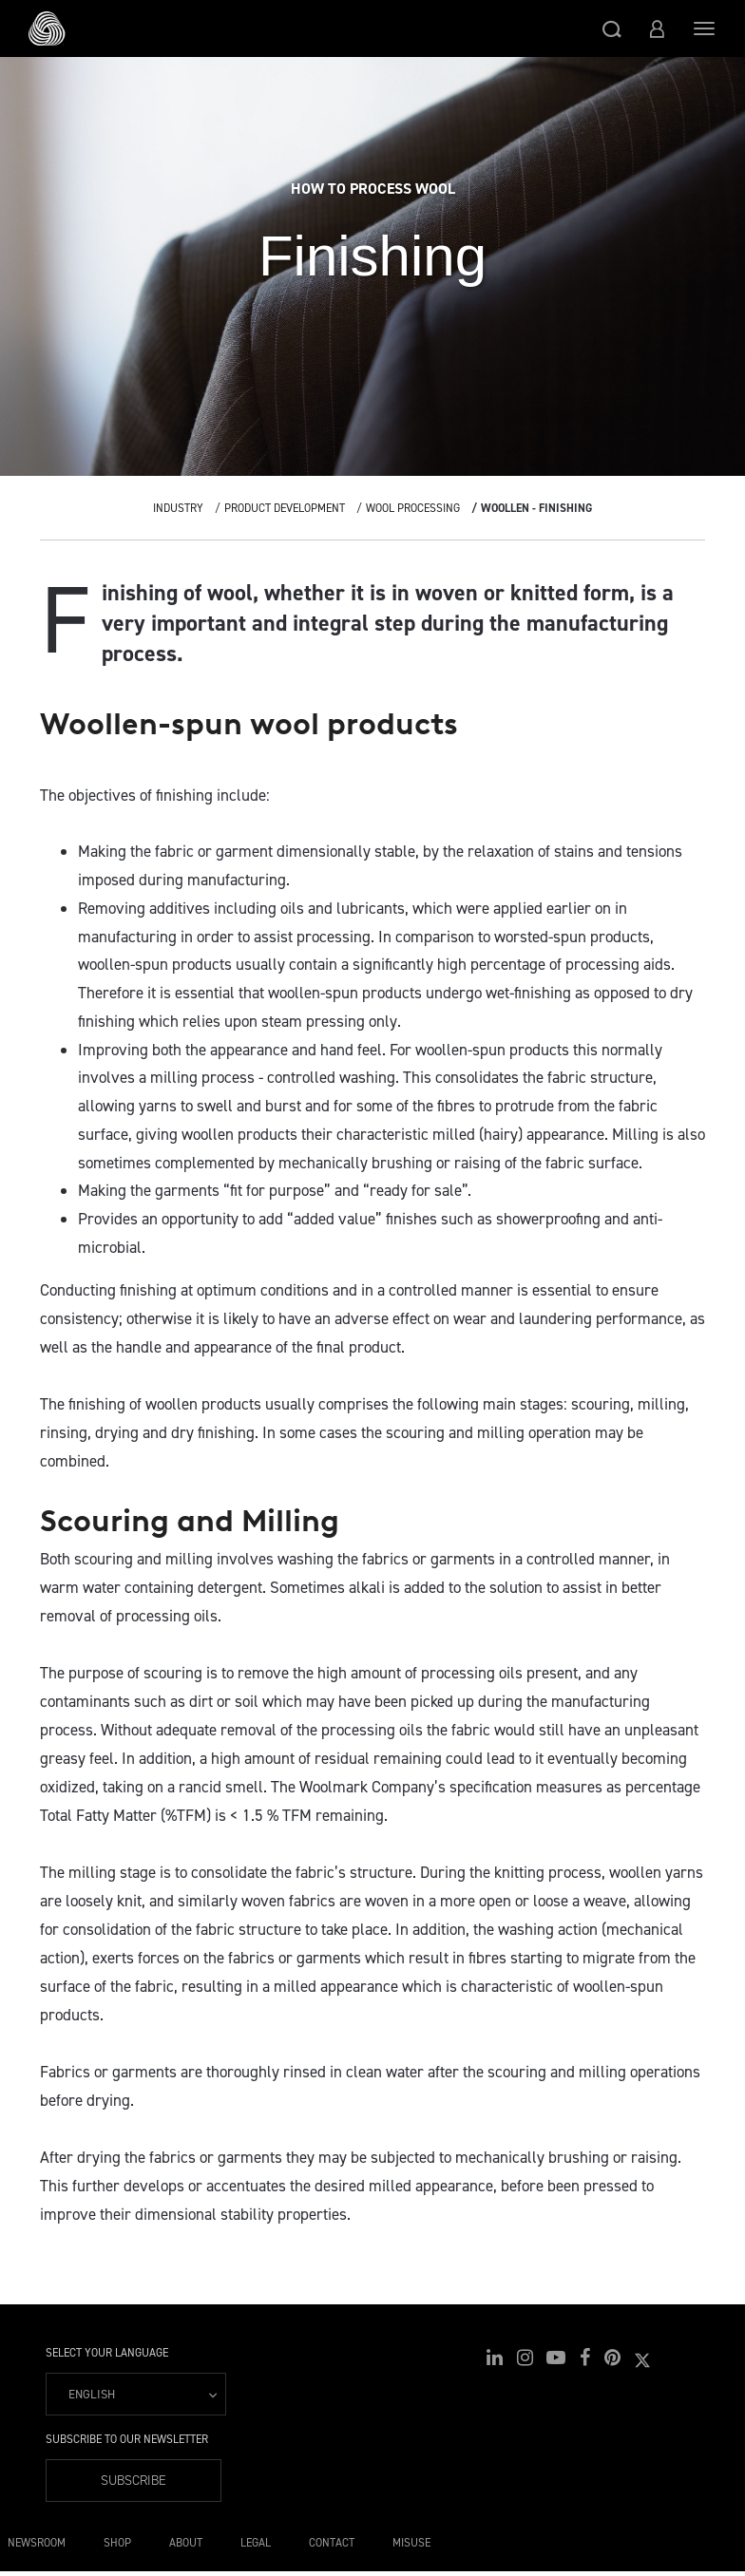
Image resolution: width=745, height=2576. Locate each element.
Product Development (284, 508)
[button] (611, 28)
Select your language (107, 2352)
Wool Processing (413, 508)
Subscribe (133, 2481)
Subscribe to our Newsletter (127, 2439)
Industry (178, 508)
